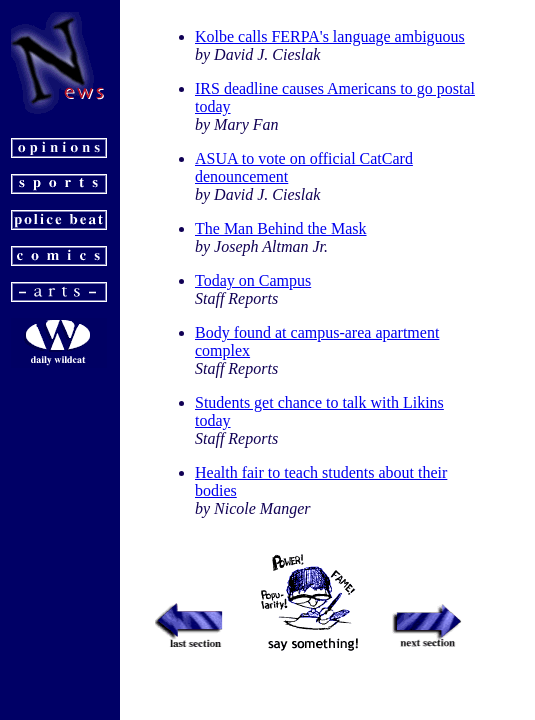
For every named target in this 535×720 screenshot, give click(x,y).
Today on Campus (253, 280)
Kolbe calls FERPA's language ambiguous (330, 36)
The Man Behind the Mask (281, 228)
